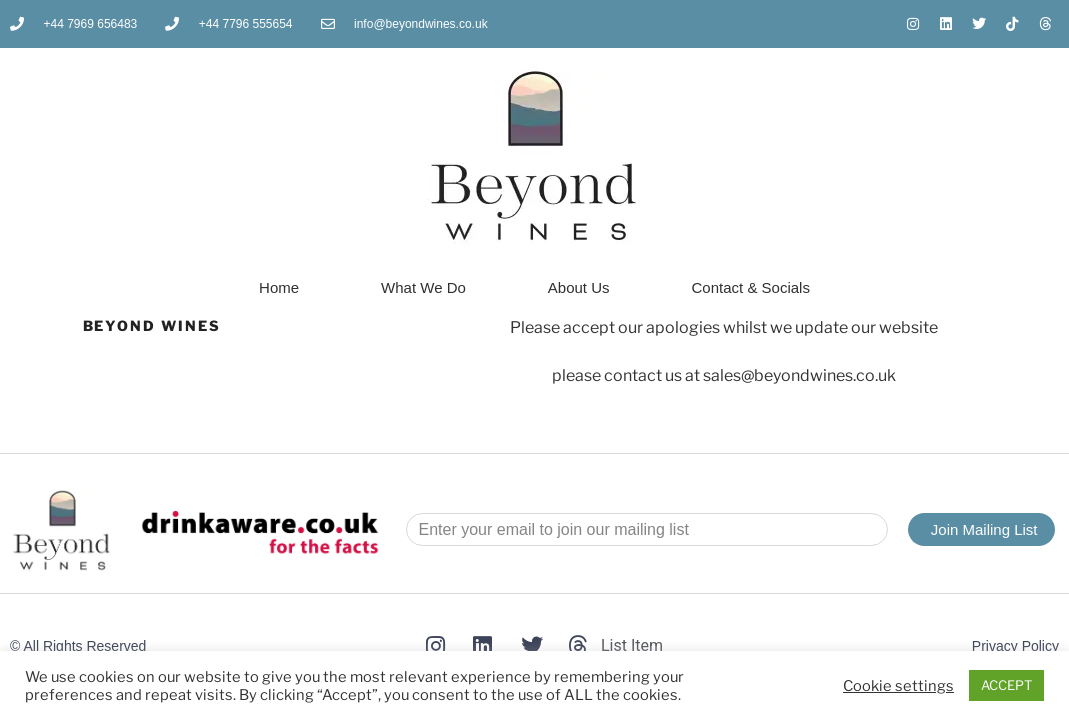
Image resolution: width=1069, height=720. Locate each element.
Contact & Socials (751, 287)
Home (279, 287)
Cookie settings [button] (898, 686)
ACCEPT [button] (1006, 685)
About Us (579, 287)
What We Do (423, 287)
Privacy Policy (1015, 646)
